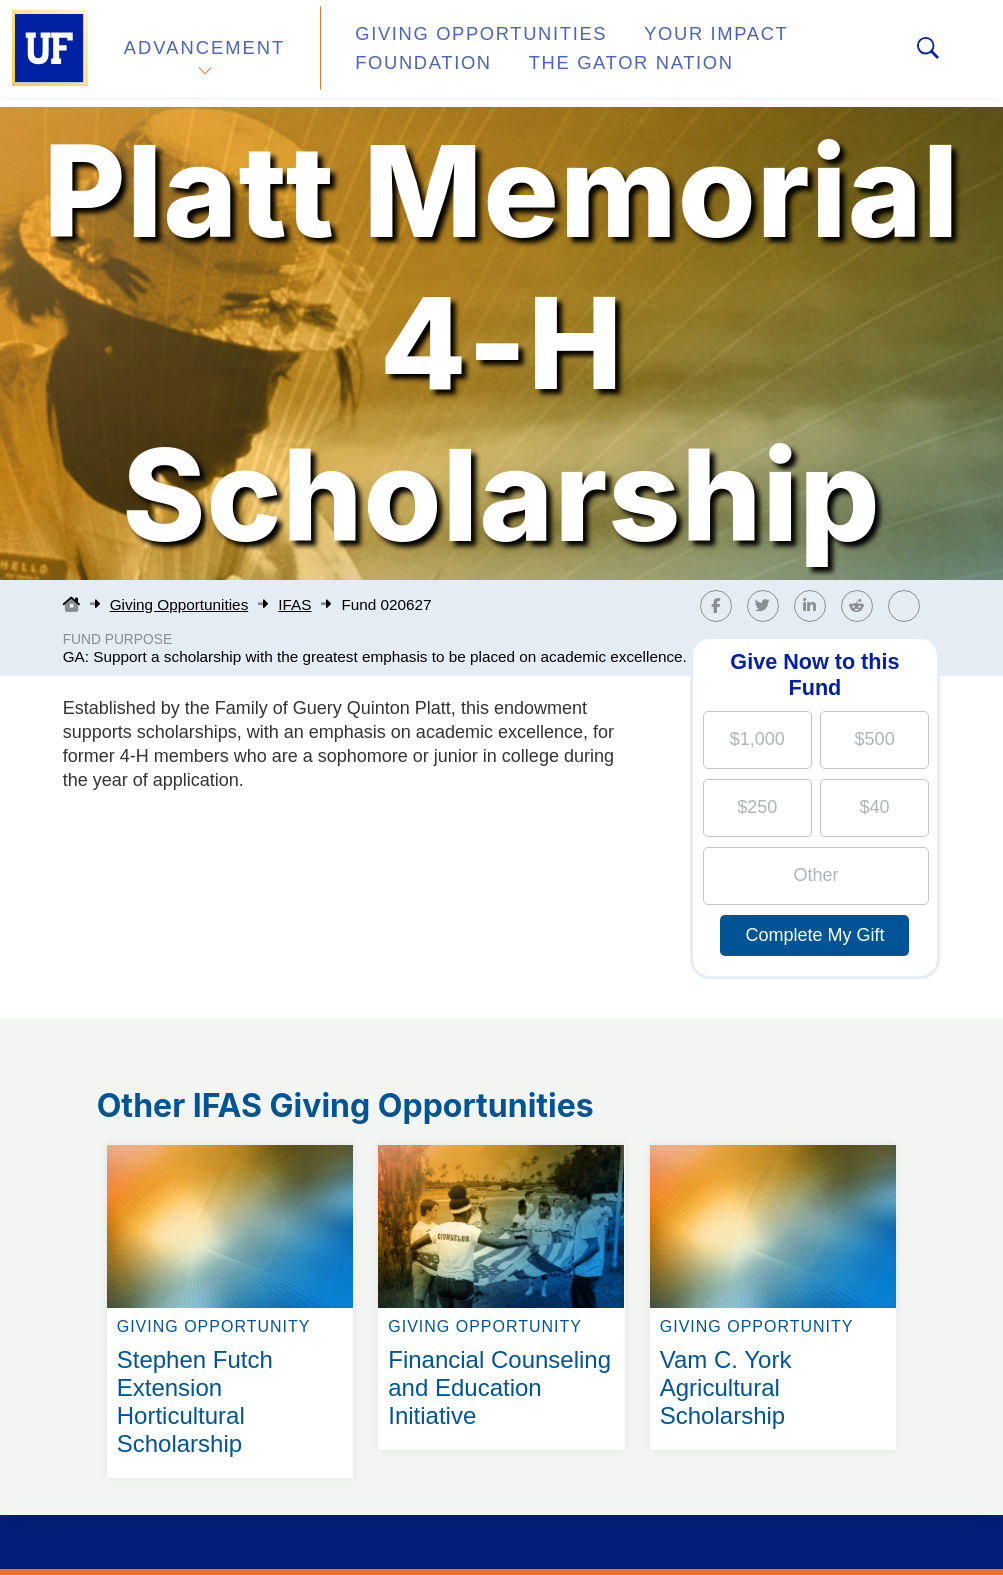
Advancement (204, 53)
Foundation (405, 64)
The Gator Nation (592, 64)
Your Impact (666, 43)
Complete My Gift (814, 935)
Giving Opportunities (455, 43)
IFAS (294, 604)
